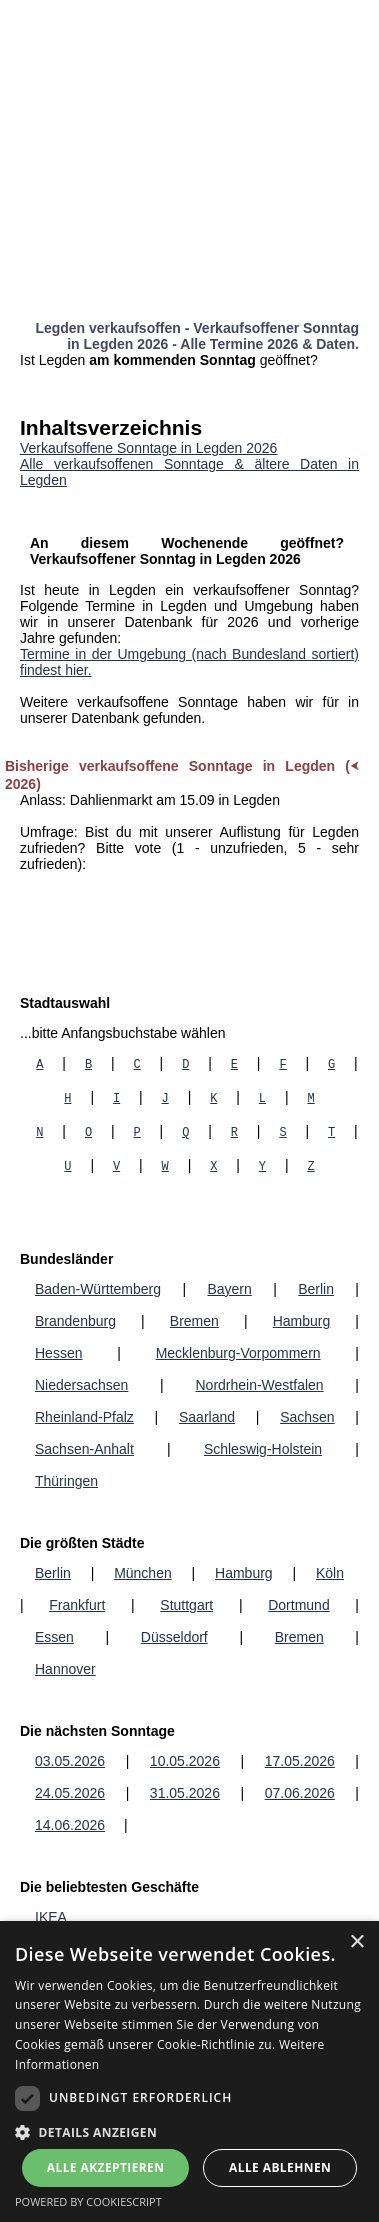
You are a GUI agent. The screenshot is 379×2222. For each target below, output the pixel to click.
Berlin (316, 1289)
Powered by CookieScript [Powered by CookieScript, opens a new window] (88, 2201)
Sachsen (307, 1417)
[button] (189, 2131)
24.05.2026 (70, 1793)
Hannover (65, 1669)
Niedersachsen (81, 1385)
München (143, 1573)
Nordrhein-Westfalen (259, 1385)
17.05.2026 (300, 1761)
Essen (54, 1637)
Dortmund (298, 1605)
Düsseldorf (174, 1637)
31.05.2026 (185, 1793)
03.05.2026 (70, 1761)
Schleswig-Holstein (263, 1449)
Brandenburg (75, 1321)
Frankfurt (77, 1605)
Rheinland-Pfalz (84, 1417)
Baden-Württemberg (98, 1289)
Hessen (58, 1353)
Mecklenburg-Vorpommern (238, 1353)
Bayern (229, 1289)
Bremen (194, 1321)
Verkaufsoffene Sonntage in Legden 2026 (148, 448)
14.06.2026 (70, 1825)
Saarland (207, 1417)
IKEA (51, 1917)
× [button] (356, 1942)
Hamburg (302, 1321)
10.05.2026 (185, 1761)
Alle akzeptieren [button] (106, 2167)
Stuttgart (186, 1605)
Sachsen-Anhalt (84, 1449)
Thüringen (66, 1481)
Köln (330, 1573)
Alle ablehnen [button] (280, 2167)
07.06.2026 (300, 1793)
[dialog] (189, 2071)
